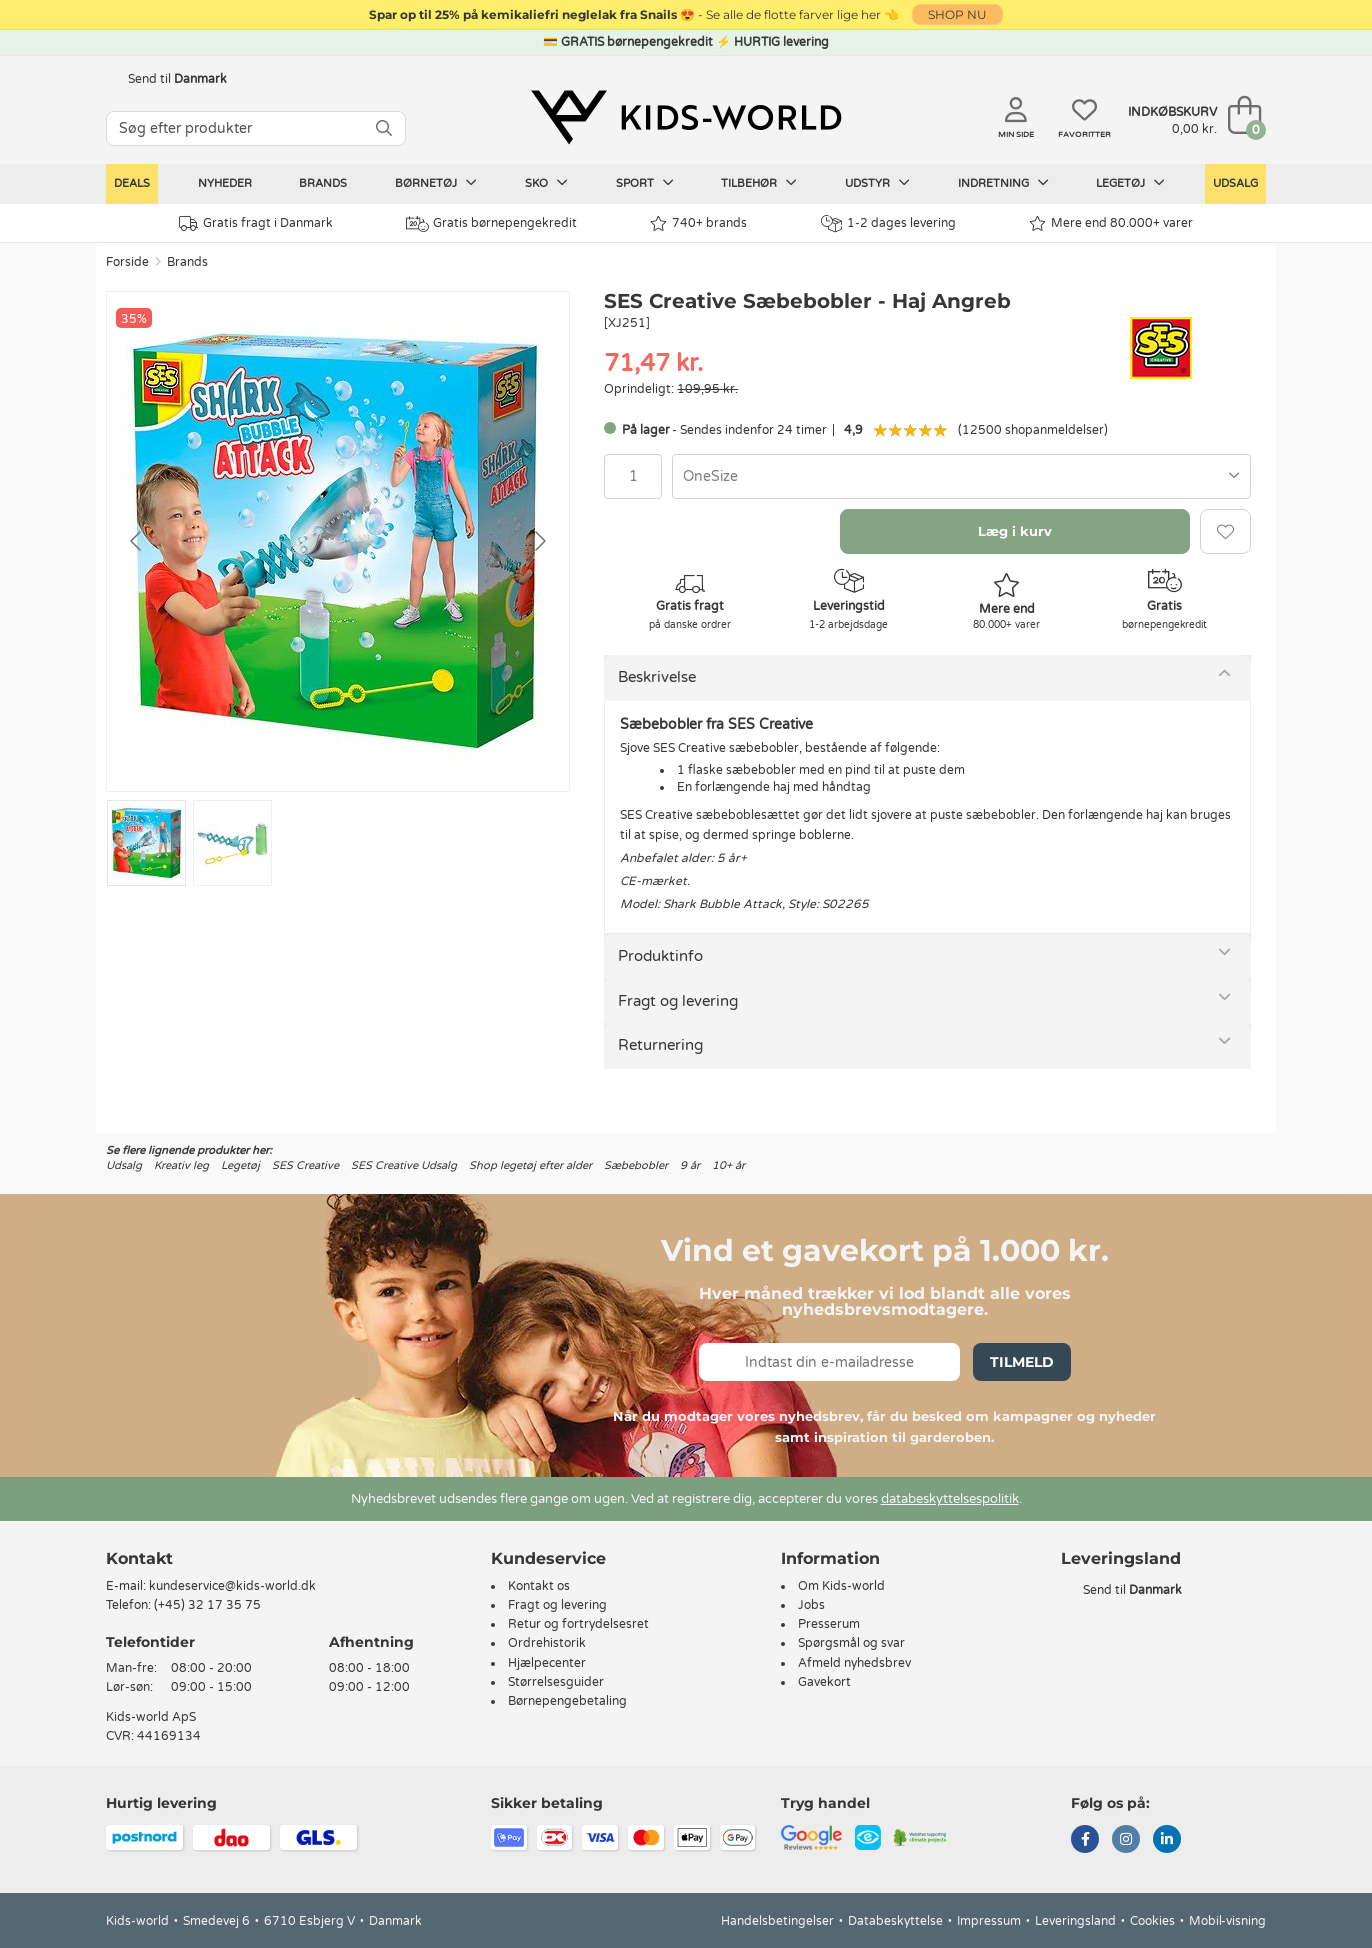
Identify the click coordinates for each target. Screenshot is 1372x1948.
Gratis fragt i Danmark (256, 223)
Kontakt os (539, 1586)
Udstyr (877, 183)
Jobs (811, 1605)
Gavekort (824, 1682)
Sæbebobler (636, 1165)
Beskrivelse (657, 677)
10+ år (728, 1165)
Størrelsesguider (556, 1682)
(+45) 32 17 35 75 (207, 1605)
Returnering (660, 1045)
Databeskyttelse (895, 1921)
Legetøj (1130, 183)
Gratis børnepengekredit (491, 224)
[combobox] (961, 476)
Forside (127, 262)
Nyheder (225, 183)
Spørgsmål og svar (851, 1643)
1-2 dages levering (888, 223)
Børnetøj (436, 183)
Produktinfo (660, 956)
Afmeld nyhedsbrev (854, 1663)
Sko (546, 183)
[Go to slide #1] (146, 843)
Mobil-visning (1227, 1921)
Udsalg (1235, 183)
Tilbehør (759, 183)
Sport (645, 183)
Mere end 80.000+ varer (1111, 223)
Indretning (1003, 183)
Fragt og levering (678, 1001)
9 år (690, 1165)
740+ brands (698, 223)
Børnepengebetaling (567, 1701)
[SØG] (384, 128)
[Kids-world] (686, 117)
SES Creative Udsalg (404, 1165)
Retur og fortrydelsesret (578, 1624)
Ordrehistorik (547, 1643)
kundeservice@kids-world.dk (232, 1586)
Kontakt (139, 1558)
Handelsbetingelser (777, 1921)
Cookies (1152, 1921)
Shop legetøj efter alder (530, 1165)
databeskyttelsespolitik (950, 1499)
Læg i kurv (1015, 531)
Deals (132, 183)
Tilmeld (1022, 1362)
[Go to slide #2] (232, 843)
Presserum (829, 1624)
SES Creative (305, 1165)
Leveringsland (1075, 1921)
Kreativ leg (181, 1165)
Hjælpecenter (547, 1663)
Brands (323, 183)
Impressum (989, 1921)
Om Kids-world (841, 1586)
